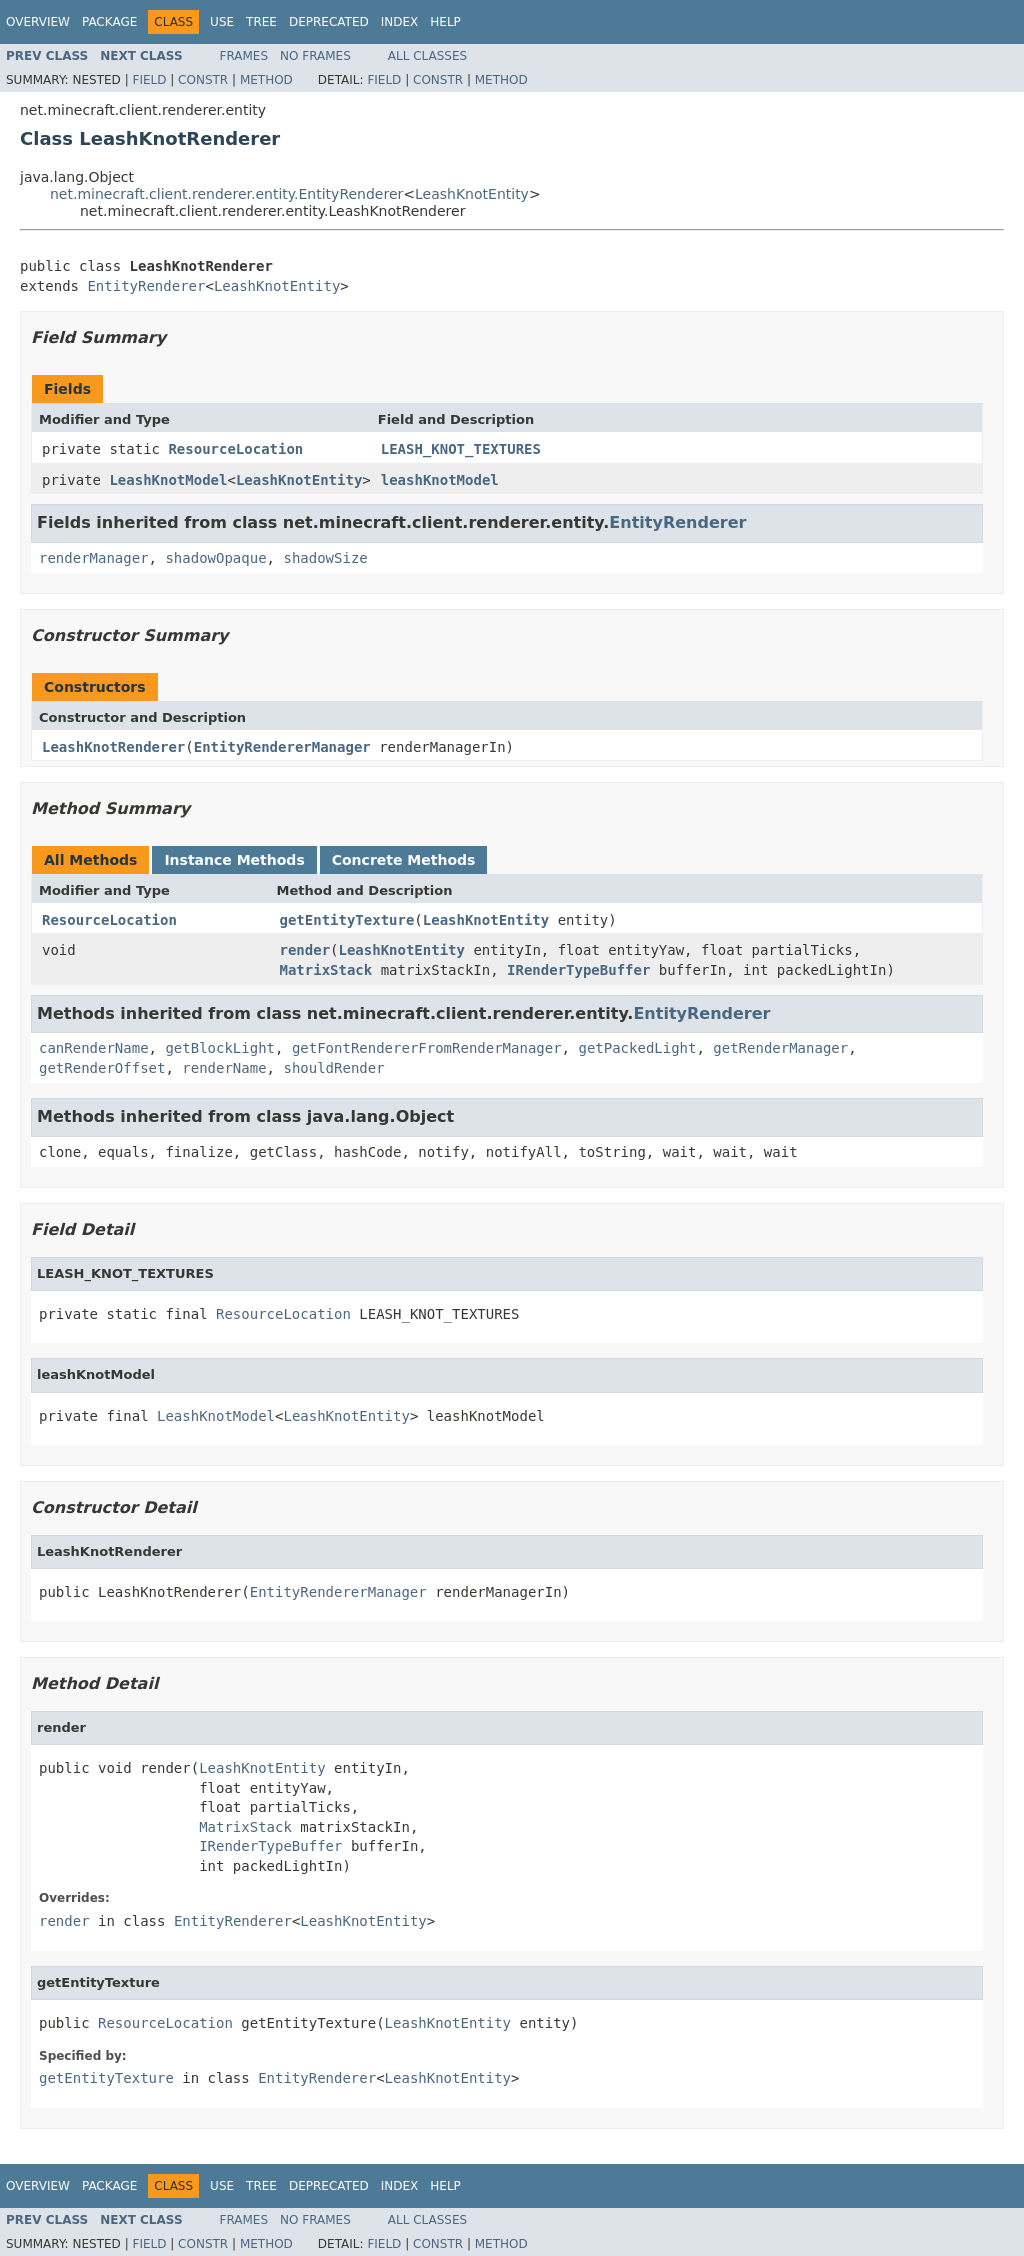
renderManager (94, 558)
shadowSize (325, 558)
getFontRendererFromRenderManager (427, 1048)
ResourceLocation (235, 449)
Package (109, 22)
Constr (203, 80)
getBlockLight (220, 1048)
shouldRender (333, 1068)
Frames (244, 56)
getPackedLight (637, 1048)
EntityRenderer (146, 286)
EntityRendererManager (282, 747)
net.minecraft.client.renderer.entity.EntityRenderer (226, 194)
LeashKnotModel (168, 480)
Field (149, 80)
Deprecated (329, 22)
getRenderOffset (102, 1068)
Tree (261, 22)
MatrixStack (326, 970)
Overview (38, 22)
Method (266, 80)
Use (222, 22)
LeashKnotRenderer (113, 747)
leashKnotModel (440, 480)
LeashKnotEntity (472, 194)
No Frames (315, 56)
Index (400, 22)
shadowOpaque (215, 558)
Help (445, 22)
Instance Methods (234, 860)
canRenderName (94, 1048)
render (305, 950)
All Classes (427, 56)
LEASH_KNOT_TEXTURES (461, 449)
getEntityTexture (347, 920)
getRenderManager (780, 1048)
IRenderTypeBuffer (578, 970)
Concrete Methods (404, 860)
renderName (224, 1068)
